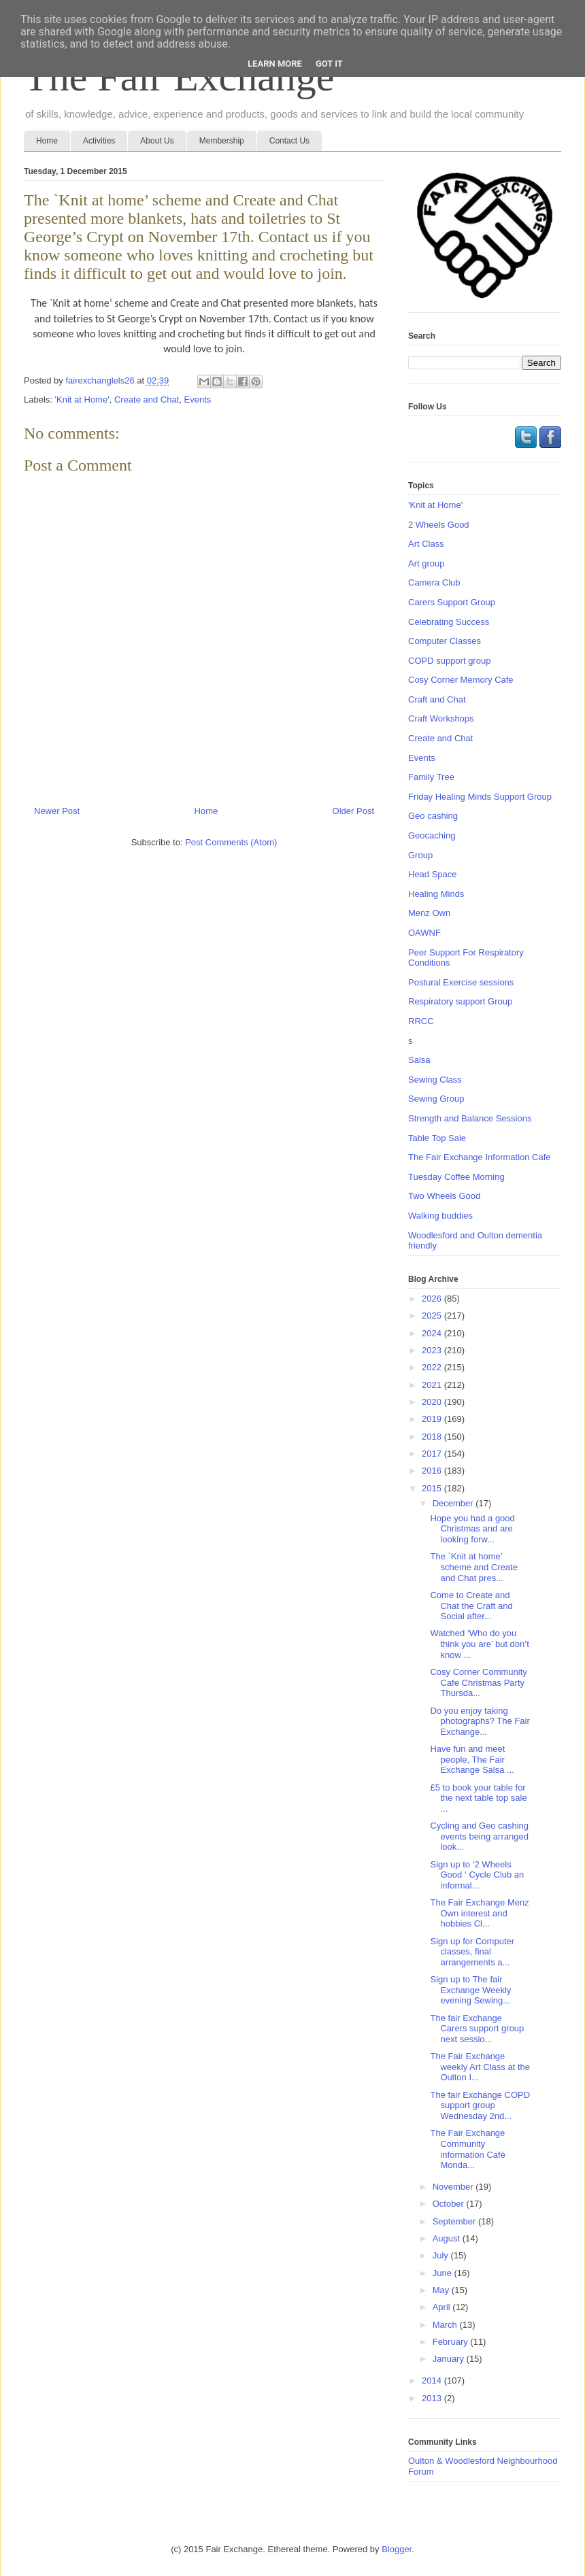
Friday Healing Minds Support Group (480, 797)
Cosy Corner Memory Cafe (461, 680)
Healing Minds (436, 894)
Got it (329, 63)
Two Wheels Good (444, 1196)
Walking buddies (440, 1215)
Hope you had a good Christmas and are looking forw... (472, 1528)
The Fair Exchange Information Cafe (479, 1157)
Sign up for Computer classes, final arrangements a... (472, 1951)
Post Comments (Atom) (231, 842)
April (443, 2307)
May (442, 2290)
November (454, 2187)
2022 (433, 1367)
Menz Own (429, 913)
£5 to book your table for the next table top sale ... (478, 1798)
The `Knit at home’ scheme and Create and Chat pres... (473, 1566)
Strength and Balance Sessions (469, 1118)
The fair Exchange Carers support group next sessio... (477, 2028)
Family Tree (431, 777)
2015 (433, 1488)
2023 (433, 1350)
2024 (433, 1333)
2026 (433, 1298)
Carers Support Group (451, 602)
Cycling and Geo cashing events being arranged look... (479, 1836)
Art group (426, 563)
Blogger (397, 2549)
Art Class (426, 544)
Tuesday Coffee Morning (456, 1177)
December (454, 1503)
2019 (433, 1419)
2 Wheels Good (438, 525)
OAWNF (424, 933)
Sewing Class (435, 1079)
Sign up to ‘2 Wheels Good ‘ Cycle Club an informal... (477, 1875)
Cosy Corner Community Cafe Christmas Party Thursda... (478, 1682)
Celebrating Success (448, 622)
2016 (433, 1470)
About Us (156, 141)
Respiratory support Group (460, 1001)
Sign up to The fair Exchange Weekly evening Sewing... (470, 1989)
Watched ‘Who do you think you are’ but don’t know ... (479, 1643)
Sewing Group (436, 1099)
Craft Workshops (441, 718)
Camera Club (434, 582)
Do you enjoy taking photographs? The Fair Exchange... (479, 1721)
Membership (221, 141)
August (448, 2238)
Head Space (432, 874)
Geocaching (431, 835)
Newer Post (57, 811)
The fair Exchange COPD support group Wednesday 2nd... (480, 2105)
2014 (433, 2380)
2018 (433, 1436)
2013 (433, 2398)
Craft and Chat (437, 699)
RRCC (421, 1021)
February (452, 2342)
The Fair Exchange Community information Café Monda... (467, 2149)
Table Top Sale (437, 1138)
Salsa (419, 1060)
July (442, 2255)
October (450, 2204)
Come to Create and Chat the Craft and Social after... (471, 1605)
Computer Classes (444, 641)
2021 (433, 1385)
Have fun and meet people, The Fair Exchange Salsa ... (472, 1759)
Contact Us (289, 141)
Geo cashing (433, 816)
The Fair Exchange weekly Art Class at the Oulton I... (480, 2066)
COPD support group (449, 661)
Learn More (275, 63)
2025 (433, 1315)
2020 (433, 1402)
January (450, 2359)
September (455, 2221)
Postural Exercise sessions (461, 982)
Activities (99, 141)
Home (47, 141)
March (446, 2325)
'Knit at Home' (82, 399)
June (443, 2273)
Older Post (353, 811)
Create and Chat (146, 399)
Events (198, 399)
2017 (433, 1453)
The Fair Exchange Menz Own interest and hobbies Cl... (479, 1913)
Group (420, 855)
